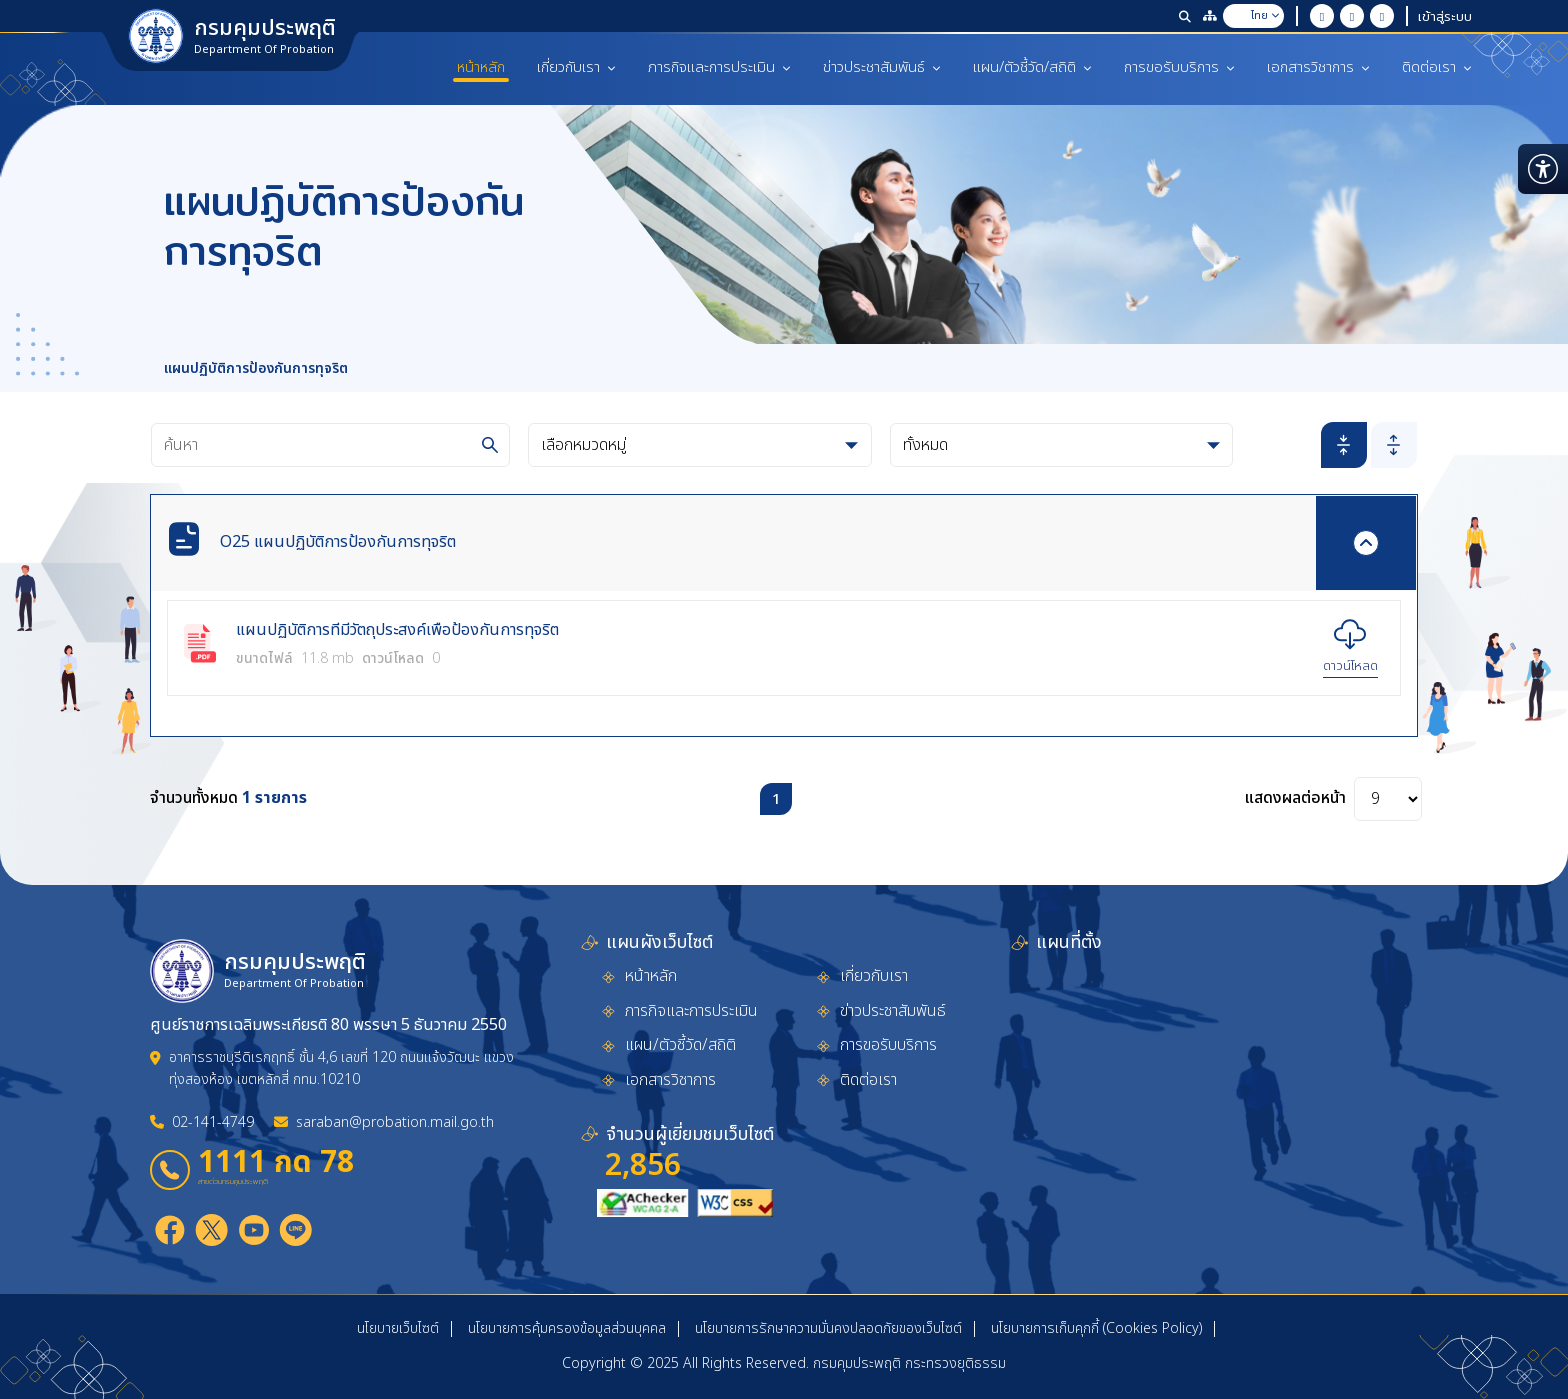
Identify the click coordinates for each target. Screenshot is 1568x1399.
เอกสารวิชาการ (1318, 67)
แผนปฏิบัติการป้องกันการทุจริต (256, 368)
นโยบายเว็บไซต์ (398, 1328)
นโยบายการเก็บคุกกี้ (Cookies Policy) (1096, 1328)
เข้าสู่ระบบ (1445, 16)
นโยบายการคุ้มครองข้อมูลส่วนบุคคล (567, 1328)
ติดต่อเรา (1437, 67)
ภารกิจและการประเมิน (719, 67)
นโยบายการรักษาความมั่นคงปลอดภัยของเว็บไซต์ (828, 1328)
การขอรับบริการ (1179, 67)
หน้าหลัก (481, 67)
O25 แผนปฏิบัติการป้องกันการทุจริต (338, 542)
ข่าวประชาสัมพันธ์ (882, 67)
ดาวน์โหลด (1350, 666)
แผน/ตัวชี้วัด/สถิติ (1032, 67)
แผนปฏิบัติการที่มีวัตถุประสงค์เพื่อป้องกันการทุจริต (397, 631)
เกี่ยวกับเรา (576, 67)
